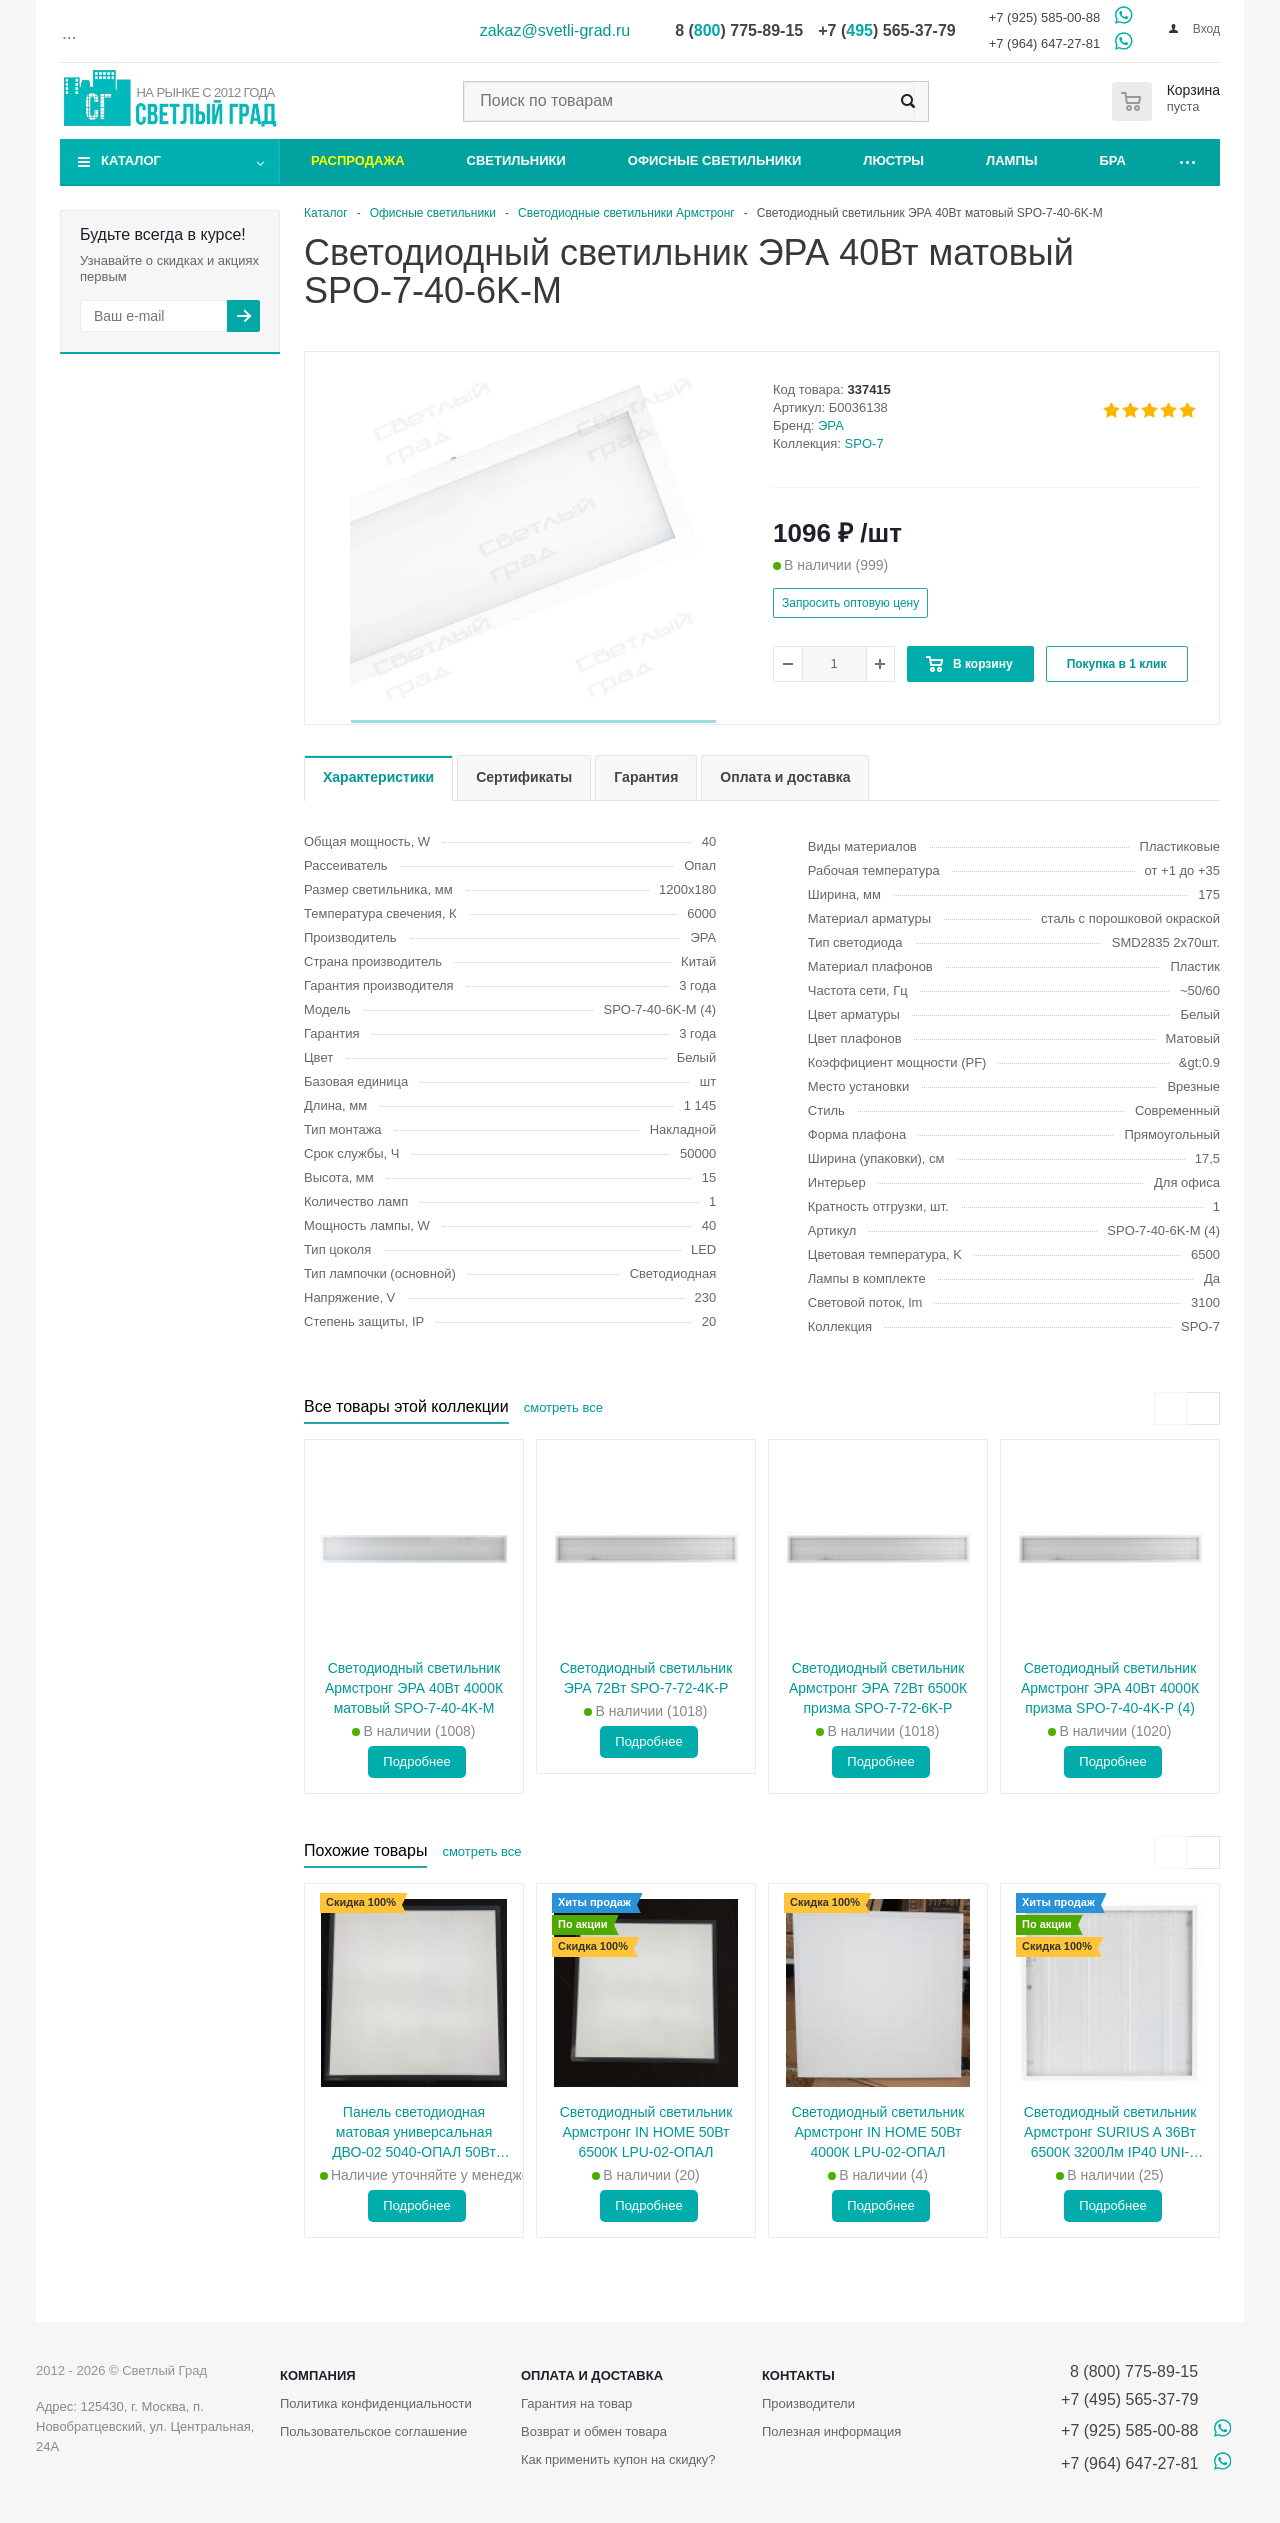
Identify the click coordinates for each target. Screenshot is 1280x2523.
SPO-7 (864, 443)
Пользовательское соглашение (373, 2431)
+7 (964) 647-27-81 (1045, 43)
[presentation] (1170, 1408)
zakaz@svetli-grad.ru (555, 30)
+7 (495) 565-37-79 (1129, 2399)
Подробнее (416, 1761)
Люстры (893, 160)
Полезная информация (831, 2431)
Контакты (798, 2375)
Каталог (131, 160)
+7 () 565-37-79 (886, 30)
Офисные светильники (715, 160)
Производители (808, 2403)
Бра (1113, 160)
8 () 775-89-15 (739, 30)
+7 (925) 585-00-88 (1045, 17)
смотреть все (563, 1407)
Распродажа (358, 160)
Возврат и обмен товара (594, 2431)
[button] (533, 721)
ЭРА (831, 425)
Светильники (516, 160)
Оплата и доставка (592, 2375)
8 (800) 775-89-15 (1129, 2371)
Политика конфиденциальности (376, 2403)
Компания (318, 2375)
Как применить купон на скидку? (618, 2459)
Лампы (1011, 160)
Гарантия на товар (576, 2403)
